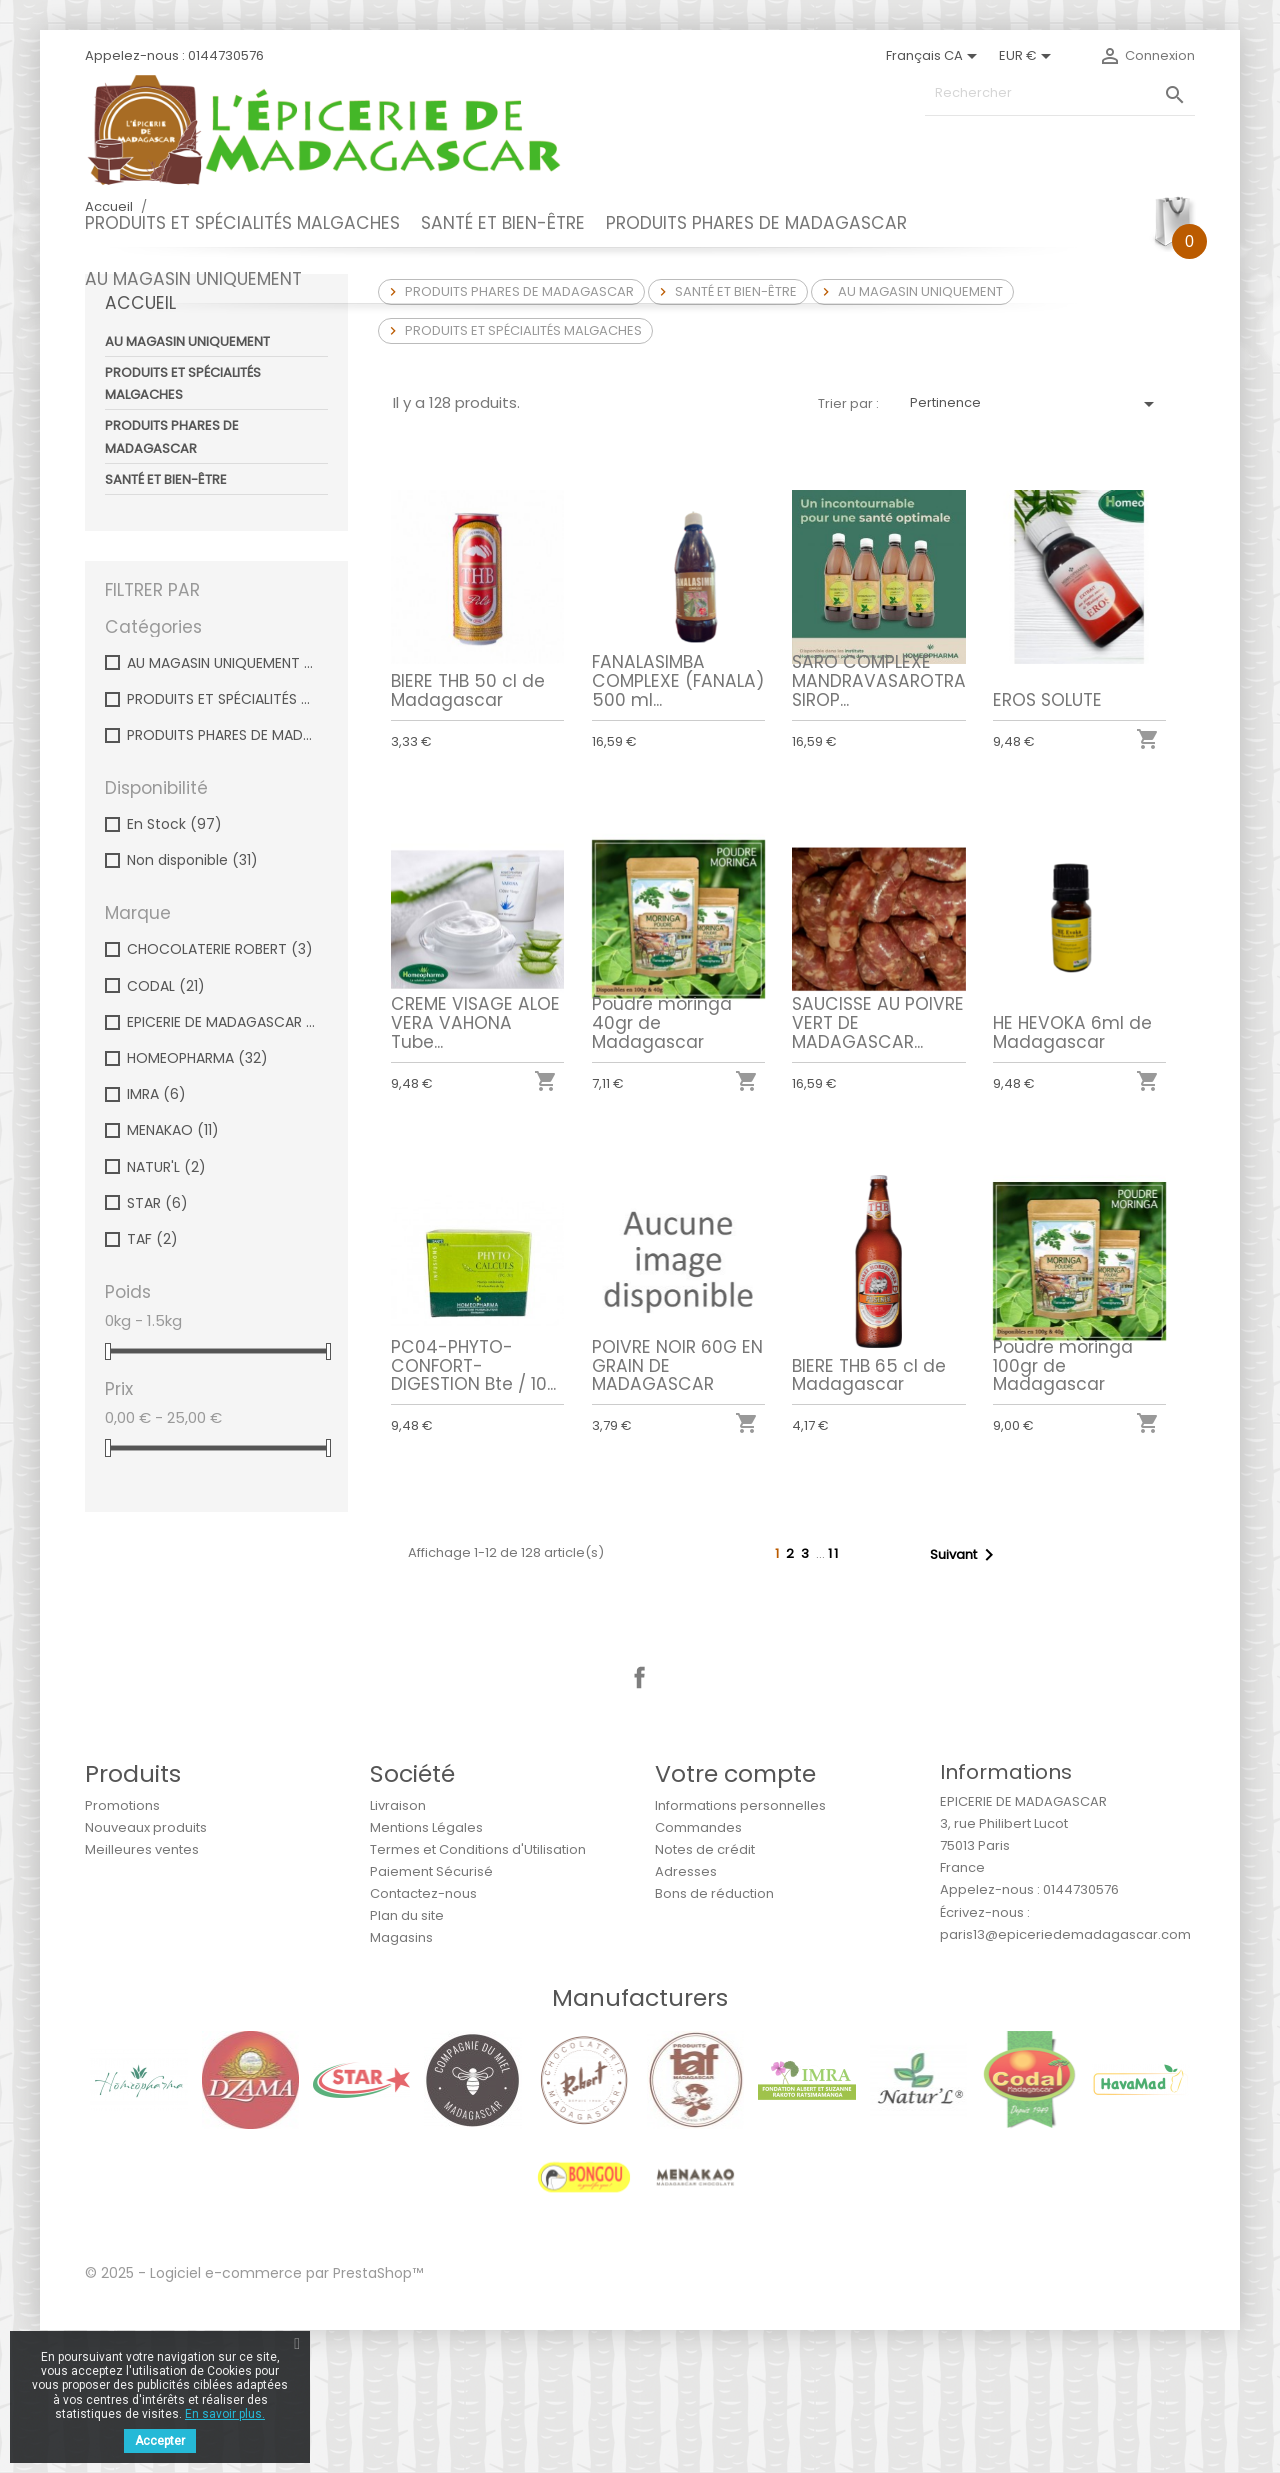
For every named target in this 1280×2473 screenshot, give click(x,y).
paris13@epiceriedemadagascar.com (1065, 2077)
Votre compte (735, 1916)
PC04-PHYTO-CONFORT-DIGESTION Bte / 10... (474, 1506)
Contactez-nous (423, 2036)
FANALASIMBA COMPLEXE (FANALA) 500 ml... (678, 824)
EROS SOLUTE (1047, 843)
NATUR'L (166, 1310)
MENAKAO (173, 1273)
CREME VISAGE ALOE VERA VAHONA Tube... (476, 1163)
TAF (152, 1382)
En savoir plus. (225, 2414)
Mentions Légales (426, 1970)
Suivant (965, 1698)
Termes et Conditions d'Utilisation (478, 1992)
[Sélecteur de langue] (935, 56)
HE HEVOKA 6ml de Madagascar (1073, 1172)
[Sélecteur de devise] (1028, 56)
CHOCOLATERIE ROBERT (220, 1092)
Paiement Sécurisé (431, 2014)
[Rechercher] (1060, 93)
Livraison (398, 1948)
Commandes (698, 1970)
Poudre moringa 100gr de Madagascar (1065, 1506)
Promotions (122, 1948)
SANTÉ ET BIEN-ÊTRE (503, 223)
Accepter (160, 2441)
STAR (157, 1346)
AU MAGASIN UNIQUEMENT (193, 279)
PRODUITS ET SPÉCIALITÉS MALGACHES (242, 223)
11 (834, 1696)
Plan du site (407, 2058)
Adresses (686, 2014)
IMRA (156, 1237)
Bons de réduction (714, 2036)
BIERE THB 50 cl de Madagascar (468, 833)
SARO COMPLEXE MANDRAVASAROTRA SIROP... (879, 824)
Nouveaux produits (146, 1970)
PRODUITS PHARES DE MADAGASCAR (756, 223)
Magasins (401, 2080)
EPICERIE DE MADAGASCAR (223, 1165)
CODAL (166, 1129)
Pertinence (1035, 547)
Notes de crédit (705, 1992)
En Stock (174, 967)
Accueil (140, 446)
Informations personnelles (740, 1948)
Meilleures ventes (142, 1992)
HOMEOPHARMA (197, 1201)
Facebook (640, 1821)
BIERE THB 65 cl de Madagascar (870, 1515)
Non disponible (192, 1003)
